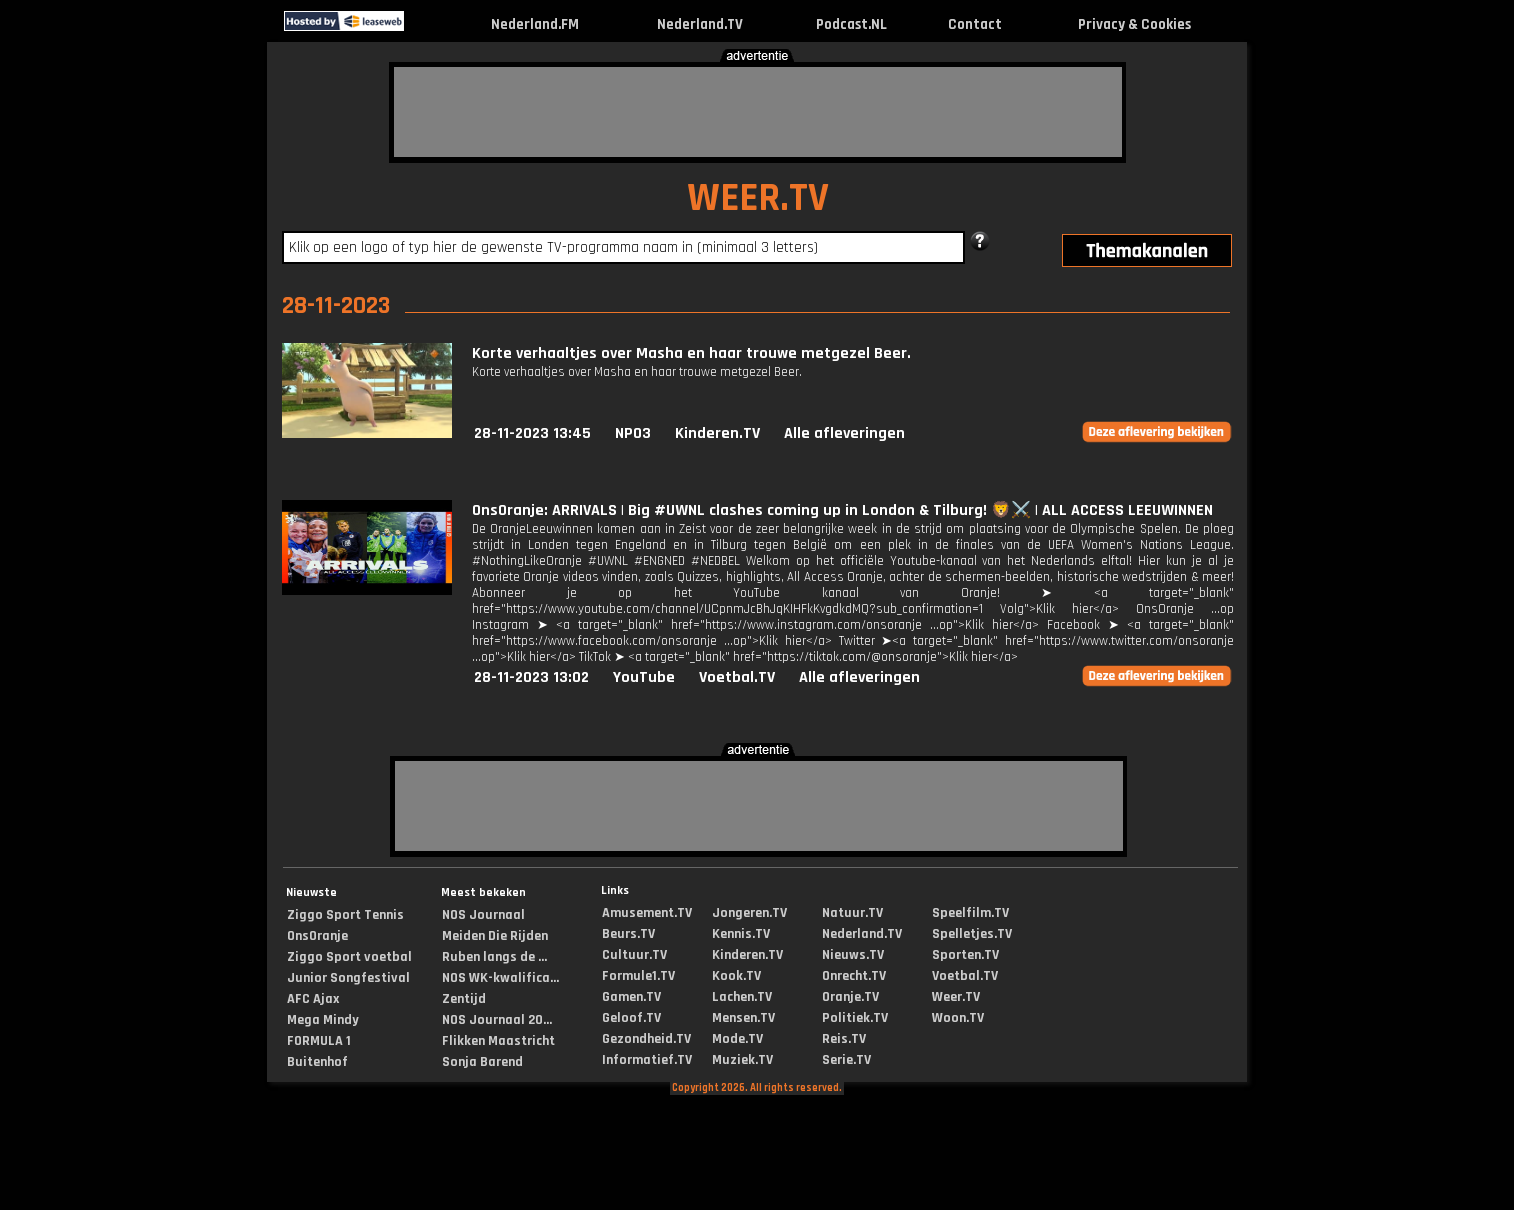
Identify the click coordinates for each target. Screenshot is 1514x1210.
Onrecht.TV (854, 976)
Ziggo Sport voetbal (349, 957)
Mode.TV (737, 1039)
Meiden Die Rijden (495, 936)
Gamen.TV (631, 997)
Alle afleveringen (844, 433)
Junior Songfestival (348, 978)
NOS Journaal (483, 915)
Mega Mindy (323, 1020)
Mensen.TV (743, 1018)
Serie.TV (846, 1060)
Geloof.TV (631, 1018)
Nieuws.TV (853, 955)
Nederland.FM (535, 24)
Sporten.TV (965, 955)
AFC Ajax (313, 999)
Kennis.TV (741, 934)
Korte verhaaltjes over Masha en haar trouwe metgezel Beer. (691, 353)
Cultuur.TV (634, 955)
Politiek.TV (855, 1018)
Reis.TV (844, 1039)
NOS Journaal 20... (497, 1020)
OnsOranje (317, 936)
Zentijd (464, 999)
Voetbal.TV (737, 677)
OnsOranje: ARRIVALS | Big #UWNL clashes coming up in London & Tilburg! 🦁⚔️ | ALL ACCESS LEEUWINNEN (842, 510)
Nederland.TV (700, 24)
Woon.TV (958, 1018)
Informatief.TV (647, 1060)
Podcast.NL (851, 24)
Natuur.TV (852, 913)
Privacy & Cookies (1134, 24)
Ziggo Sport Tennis (345, 915)
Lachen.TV (742, 997)
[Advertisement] (758, 112)
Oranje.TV (850, 997)
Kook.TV (736, 976)
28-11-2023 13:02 (531, 677)
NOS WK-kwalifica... (500, 978)
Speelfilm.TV (970, 913)
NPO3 (633, 433)
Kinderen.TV (717, 433)
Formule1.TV (638, 976)
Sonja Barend (482, 1062)
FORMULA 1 (319, 1041)
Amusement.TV (647, 913)
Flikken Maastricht (498, 1041)
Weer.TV (956, 997)
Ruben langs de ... (494, 957)
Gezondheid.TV (646, 1039)
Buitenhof (317, 1062)
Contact (975, 24)
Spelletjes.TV (972, 934)
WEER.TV (758, 198)
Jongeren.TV (749, 913)
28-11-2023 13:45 (532, 433)
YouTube (644, 677)
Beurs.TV (628, 934)
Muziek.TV (742, 1060)
